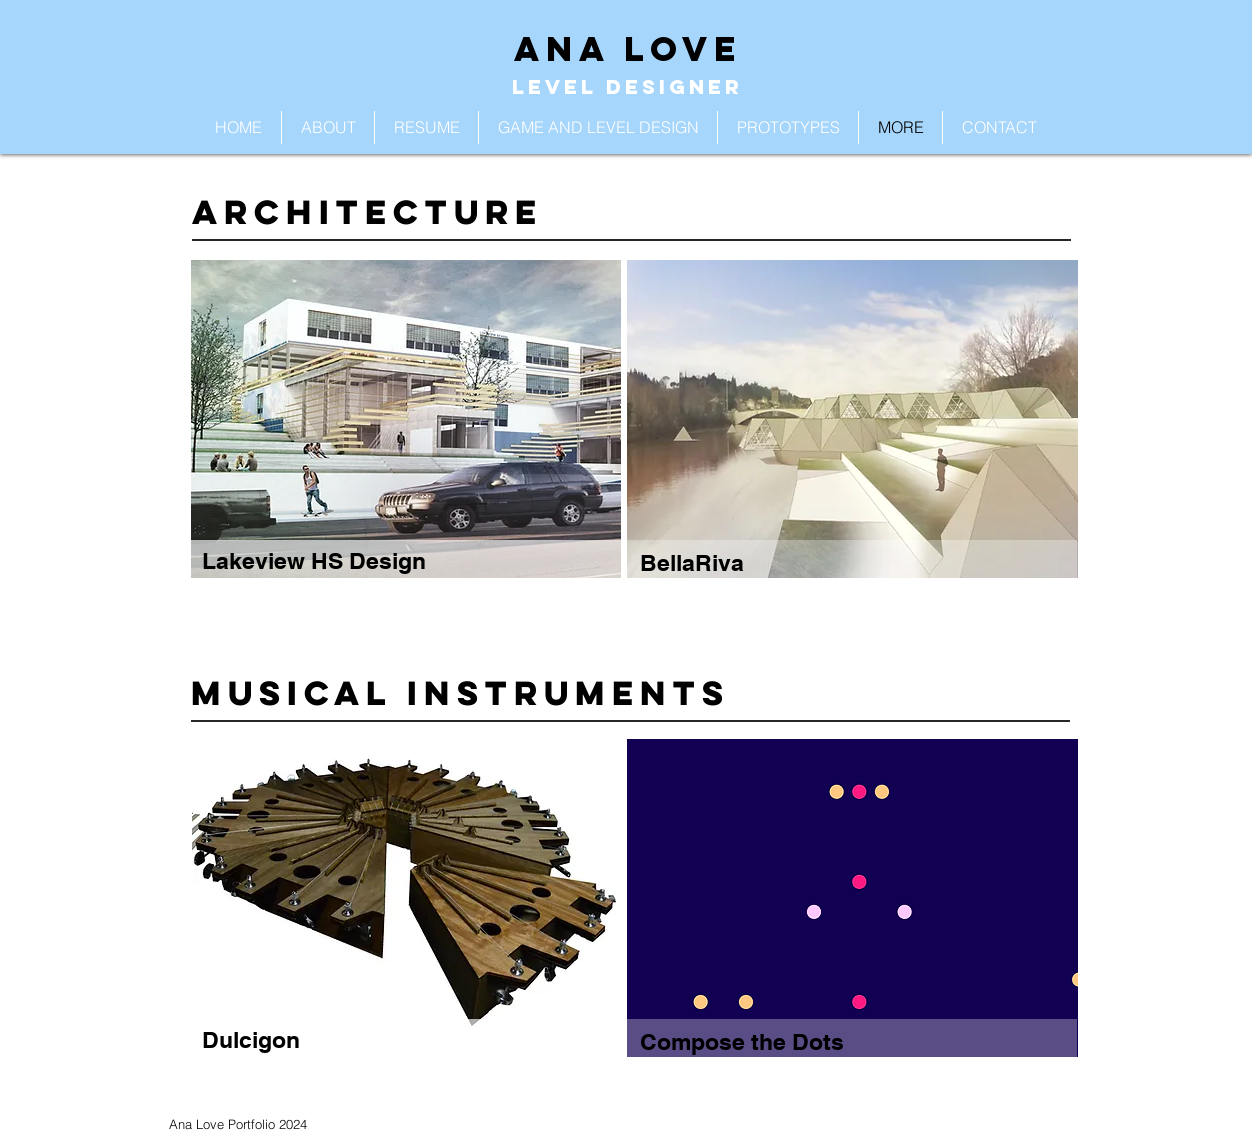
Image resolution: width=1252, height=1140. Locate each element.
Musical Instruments (460, 693)
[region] (406, 440)
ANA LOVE (628, 48)
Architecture (367, 211)
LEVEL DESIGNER (627, 86)
